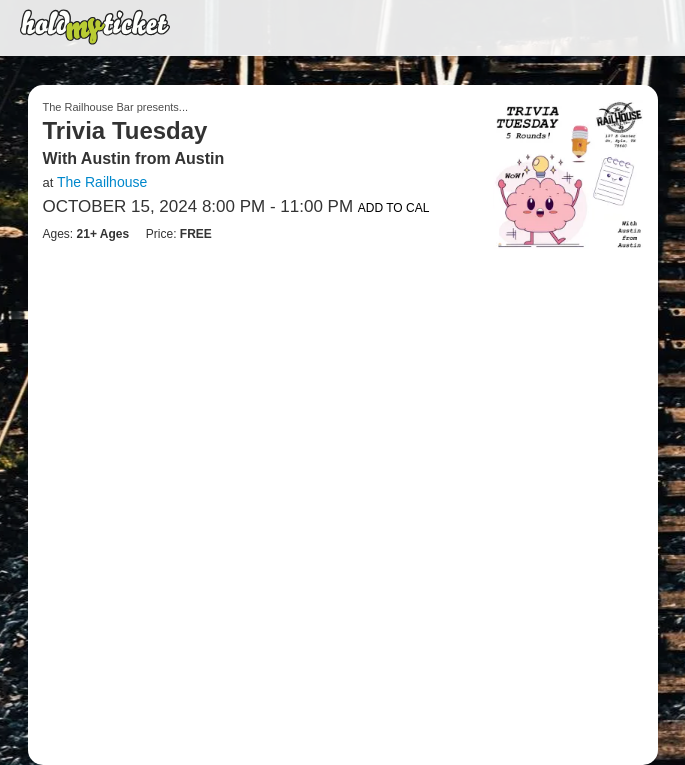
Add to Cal (394, 208)
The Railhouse (102, 182)
